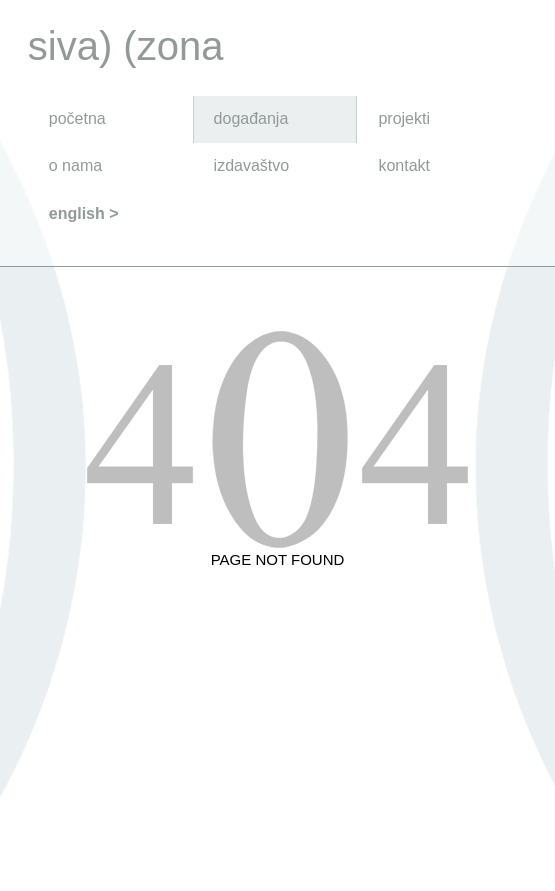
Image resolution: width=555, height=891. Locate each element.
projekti (404, 118)
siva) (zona (126, 46)
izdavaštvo (252, 165)
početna (77, 118)
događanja (251, 118)
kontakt (404, 165)
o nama (75, 165)
